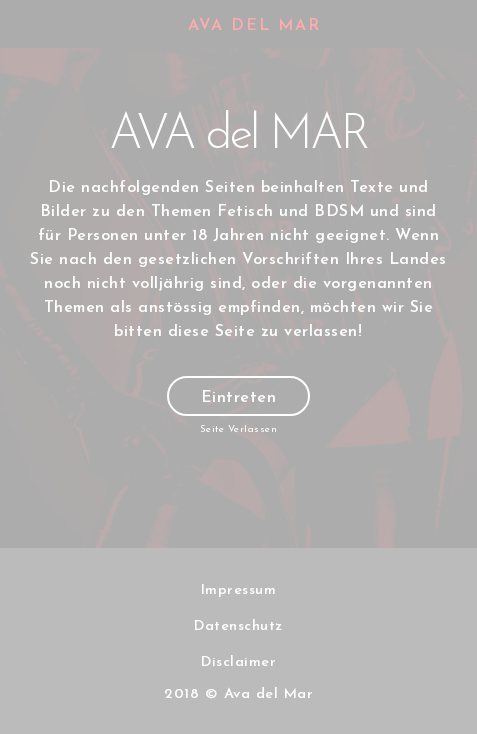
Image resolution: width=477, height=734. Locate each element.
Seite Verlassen (239, 429)
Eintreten (239, 398)
